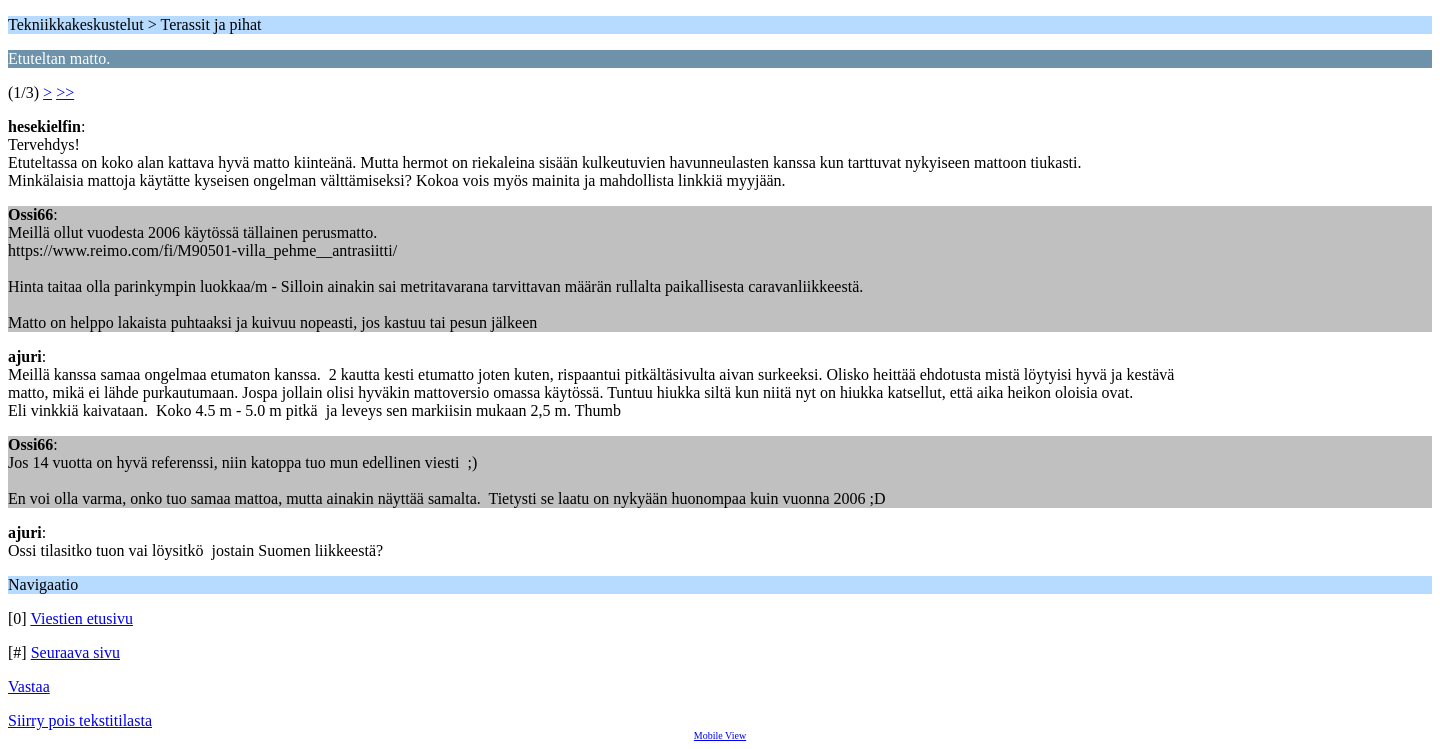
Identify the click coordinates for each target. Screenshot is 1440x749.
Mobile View (720, 735)
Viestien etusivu (81, 618)
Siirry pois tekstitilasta (80, 720)
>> (65, 92)
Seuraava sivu (75, 652)
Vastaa (29, 686)
